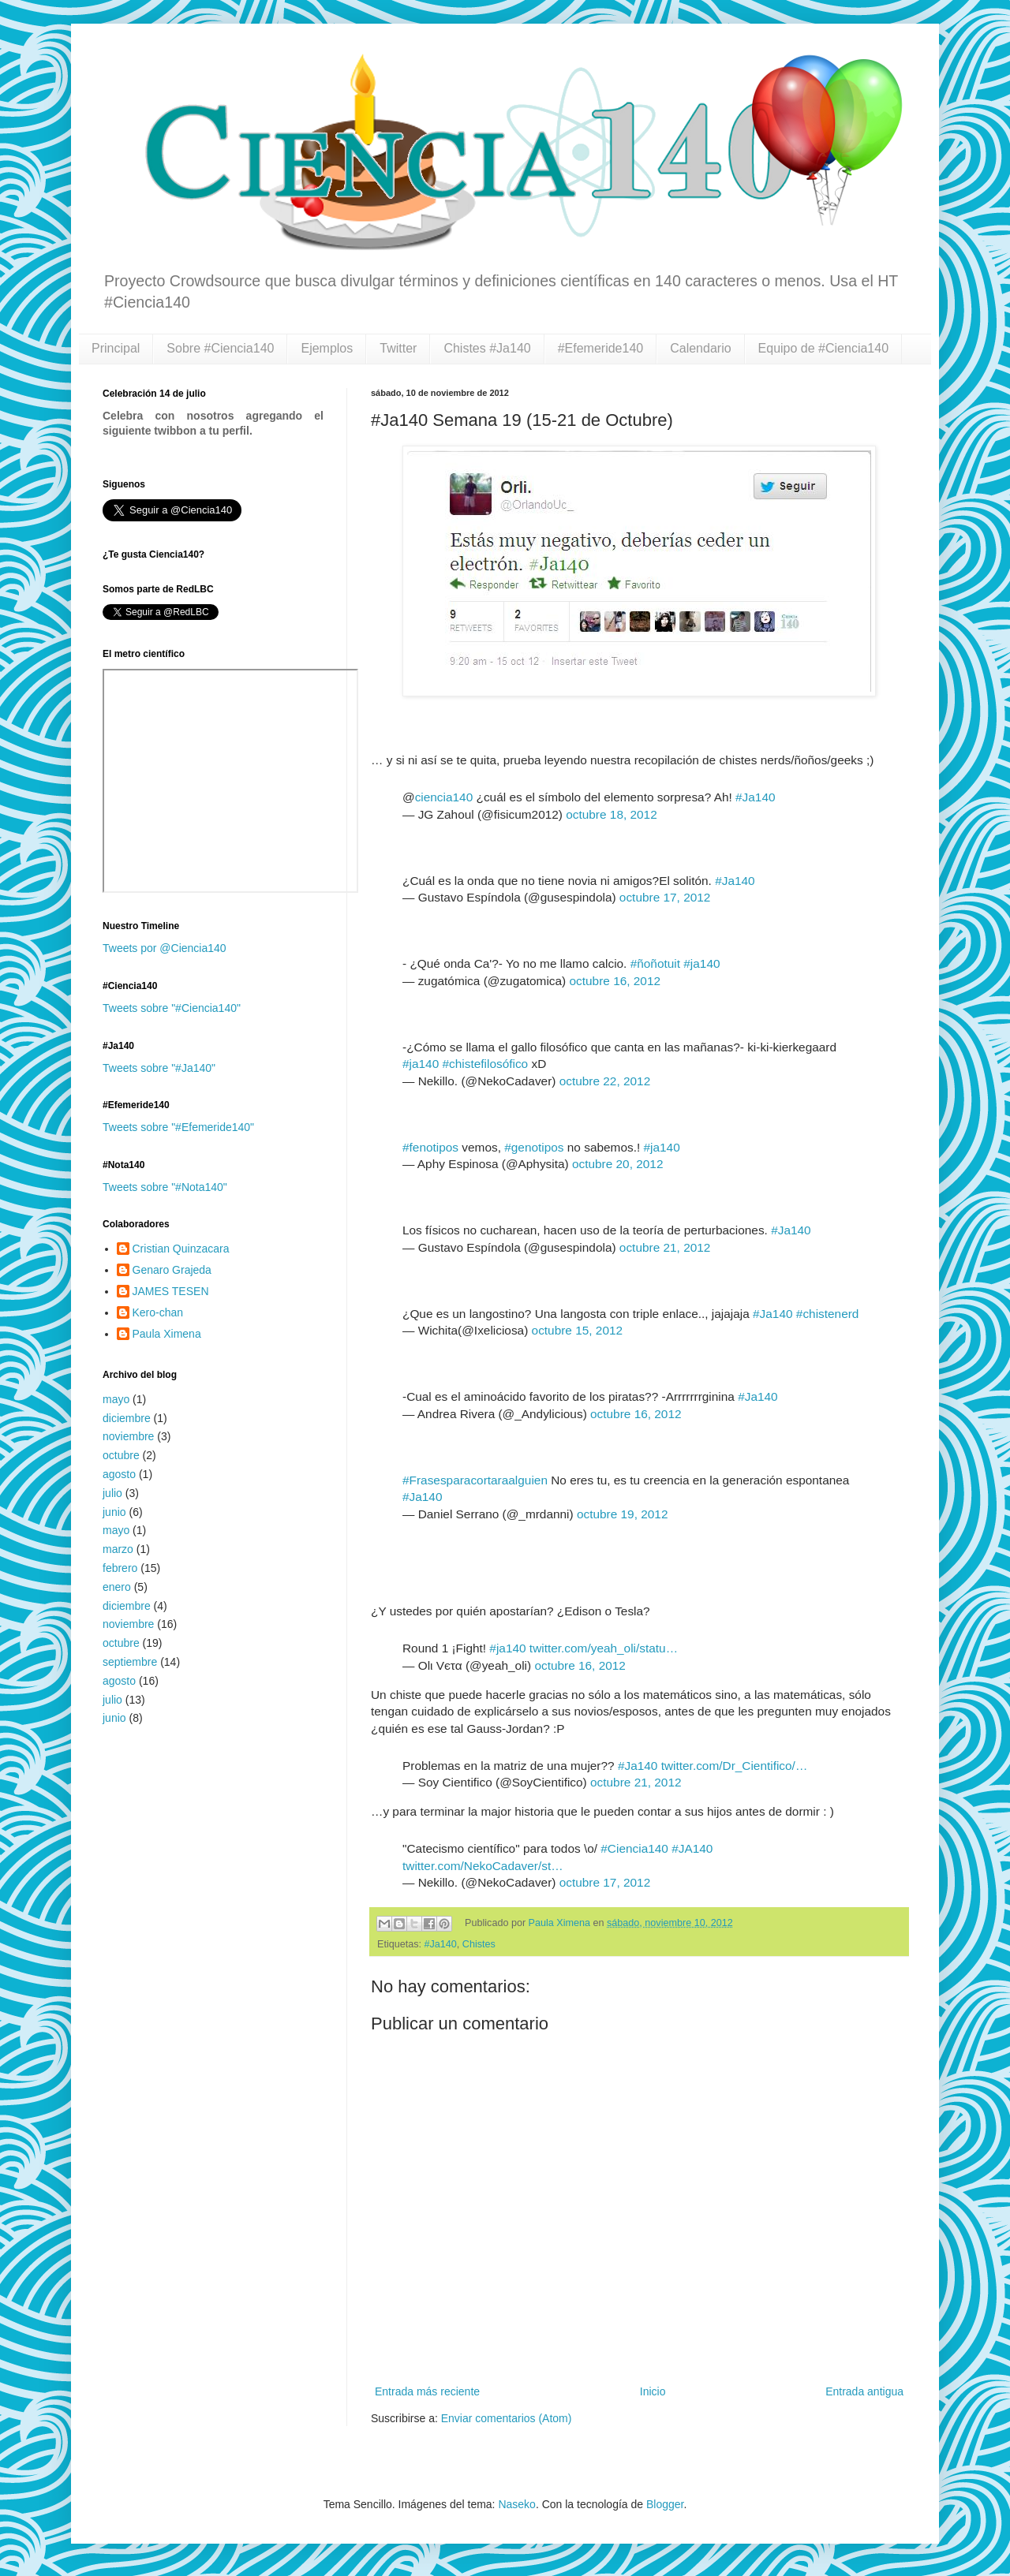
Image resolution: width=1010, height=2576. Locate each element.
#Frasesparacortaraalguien (475, 1480)
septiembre (130, 1662)
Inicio (653, 2391)
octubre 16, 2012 (615, 980)
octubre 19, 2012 (622, 1514)
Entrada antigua (864, 2391)
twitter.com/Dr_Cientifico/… (734, 1765)
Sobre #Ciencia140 (220, 348)
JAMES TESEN (171, 1291)
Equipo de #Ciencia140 (823, 348)
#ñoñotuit (655, 963)
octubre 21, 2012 (665, 1247)
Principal (116, 348)
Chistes (479, 1944)
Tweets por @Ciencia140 (164, 948)
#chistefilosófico (486, 1063)
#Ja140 (755, 797)
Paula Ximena (561, 1922)
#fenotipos (430, 1147)
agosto (119, 1474)
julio (112, 1493)
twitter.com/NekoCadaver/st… (482, 1865)
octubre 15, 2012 (577, 1330)
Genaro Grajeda (172, 1270)
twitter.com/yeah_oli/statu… (603, 1648)
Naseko (516, 2504)
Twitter (398, 348)
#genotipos (533, 1147)
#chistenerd (827, 1313)
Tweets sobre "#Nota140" (165, 1187)
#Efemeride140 (601, 348)
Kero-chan (158, 1312)
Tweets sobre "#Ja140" (159, 1068)
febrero (120, 1568)
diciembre (127, 1418)
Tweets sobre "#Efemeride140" (178, 1127)
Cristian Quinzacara (181, 1248)
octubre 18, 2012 (611, 814)
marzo (118, 1549)
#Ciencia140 (634, 1848)
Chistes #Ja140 (486, 348)
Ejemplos (327, 348)
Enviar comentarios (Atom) (506, 2418)
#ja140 (701, 963)
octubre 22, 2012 (605, 1081)
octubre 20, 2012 (618, 1163)
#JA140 (692, 1848)
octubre (121, 1455)
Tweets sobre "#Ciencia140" (172, 1008)
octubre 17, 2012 (665, 897)
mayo (116, 1399)
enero (117, 1587)
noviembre (128, 1436)
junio (114, 1512)
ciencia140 (444, 797)
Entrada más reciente (427, 2391)
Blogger (664, 2504)
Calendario (700, 348)
